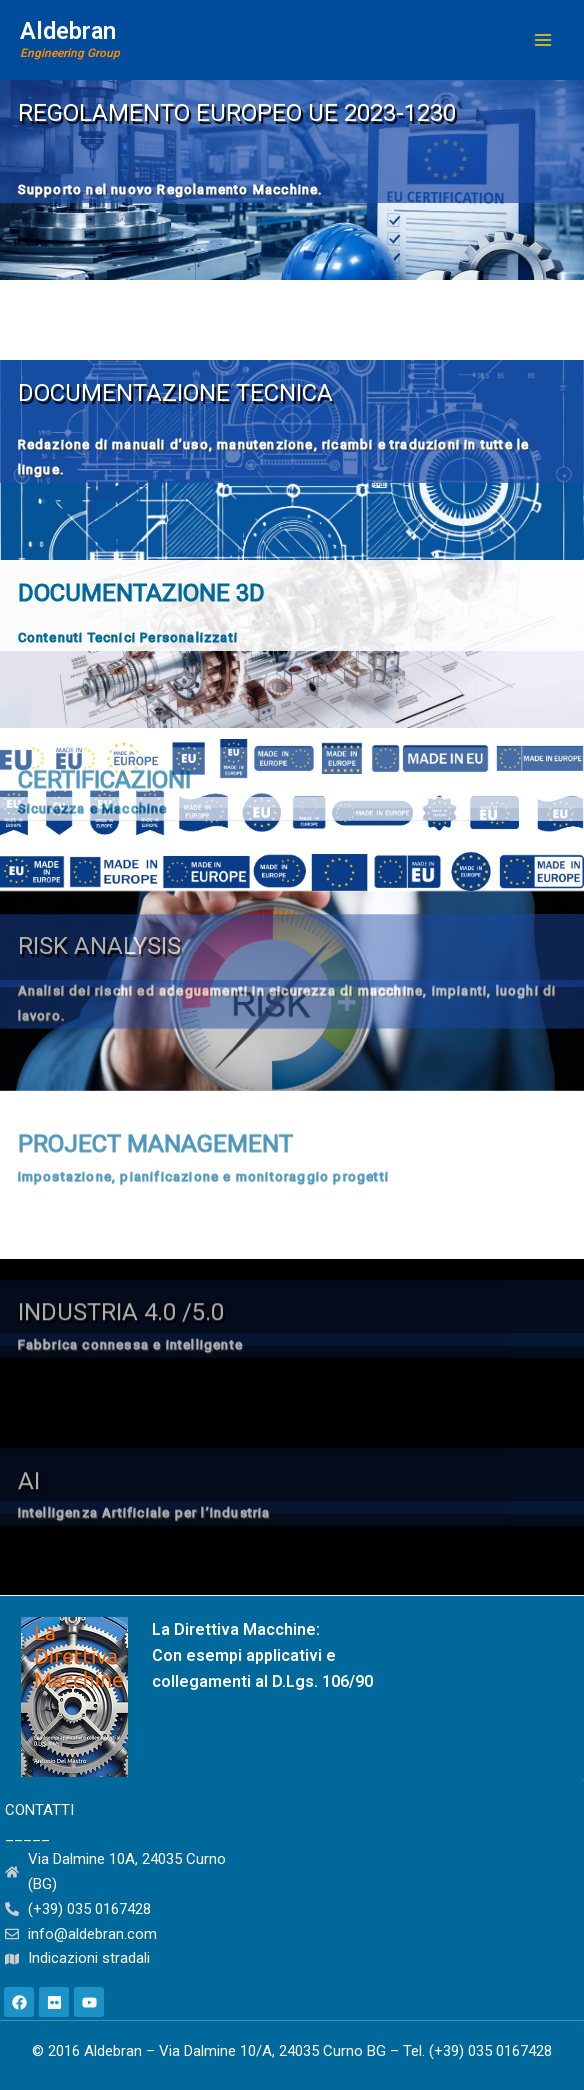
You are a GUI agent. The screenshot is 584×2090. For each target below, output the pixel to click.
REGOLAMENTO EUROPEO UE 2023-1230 (237, 113)
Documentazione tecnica (175, 393)
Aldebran (68, 31)
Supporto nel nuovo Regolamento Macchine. (170, 189)
